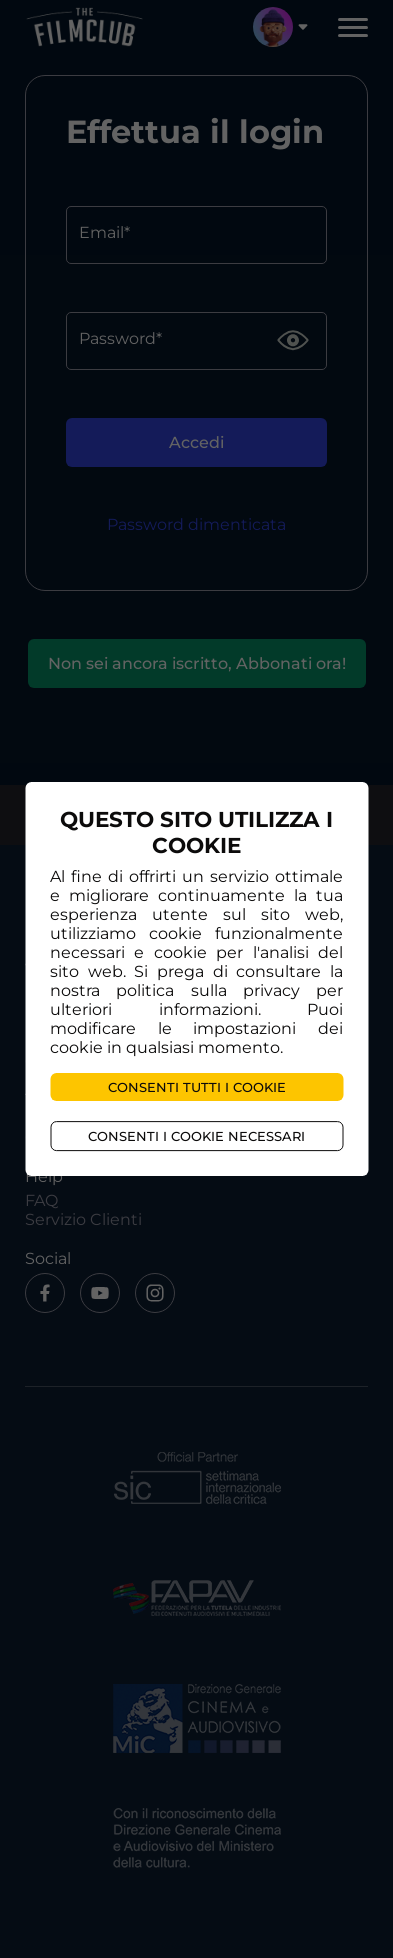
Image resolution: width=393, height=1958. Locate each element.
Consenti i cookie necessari (196, 1136)
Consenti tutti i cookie (197, 1087)
